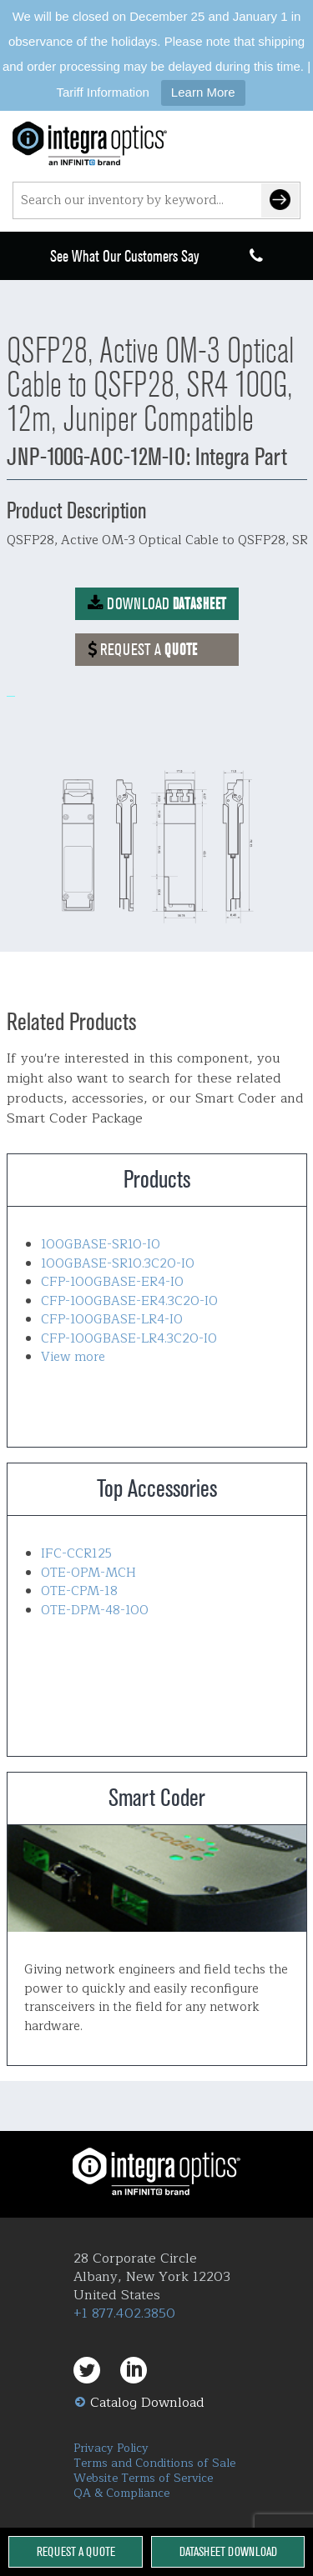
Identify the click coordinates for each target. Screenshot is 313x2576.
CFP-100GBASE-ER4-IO (112, 1282)
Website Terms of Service (143, 2478)
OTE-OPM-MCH (88, 1573)
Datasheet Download (228, 2551)
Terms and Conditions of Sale (154, 2463)
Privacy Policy (111, 2448)
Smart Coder (157, 1878)
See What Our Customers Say (124, 256)
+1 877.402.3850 (124, 2313)
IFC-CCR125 (76, 1553)
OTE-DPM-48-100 (95, 1610)
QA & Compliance (121, 2493)
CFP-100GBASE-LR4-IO (112, 1319)
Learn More (203, 92)
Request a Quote (76, 2551)
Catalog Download (147, 2402)
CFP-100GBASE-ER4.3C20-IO (129, 1301)
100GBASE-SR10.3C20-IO (117, 1263)
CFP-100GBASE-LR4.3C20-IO (129, 1338)
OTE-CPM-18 (79, 1591)
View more (73, 1357)
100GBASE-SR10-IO (100, 1244)
